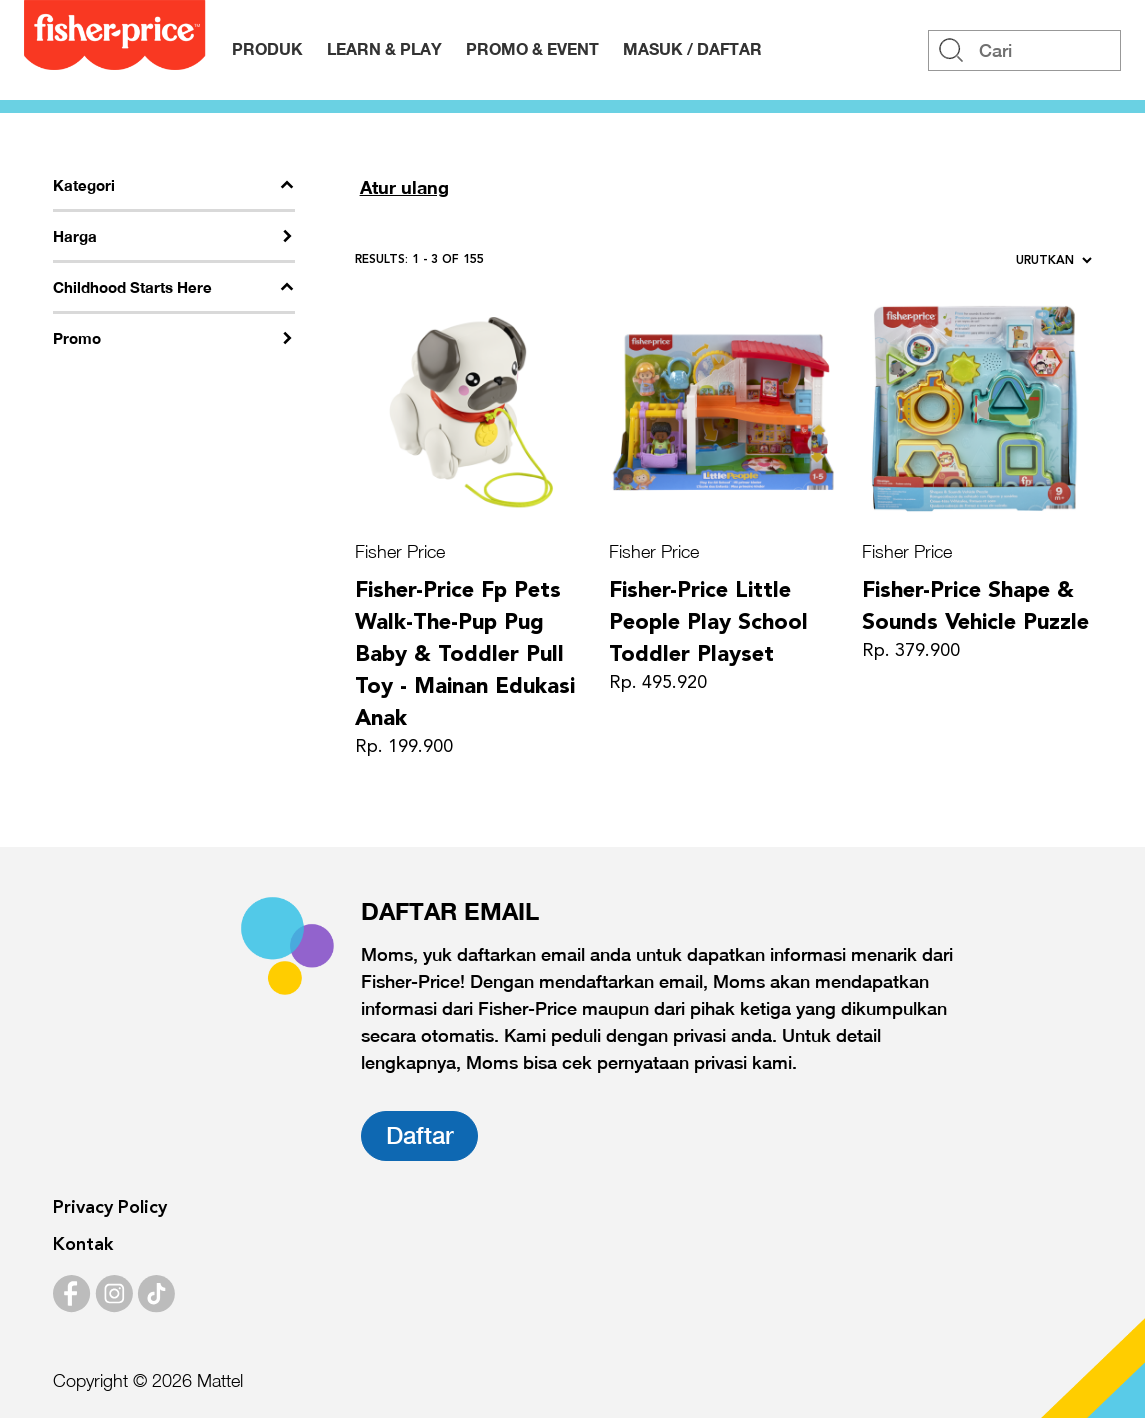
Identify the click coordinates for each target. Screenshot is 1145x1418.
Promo (77, 338)
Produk (267, 48)
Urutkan (1054, 261)
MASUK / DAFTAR (692, 48)
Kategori (84, 185)
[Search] (1024, 50)
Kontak (83, 1245)
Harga (75, 236)
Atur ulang (404, 187)
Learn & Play (384, 48)
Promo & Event (532, 48)
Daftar (419, 1135)
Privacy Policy (110, 1208)
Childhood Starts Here (132, 287)
